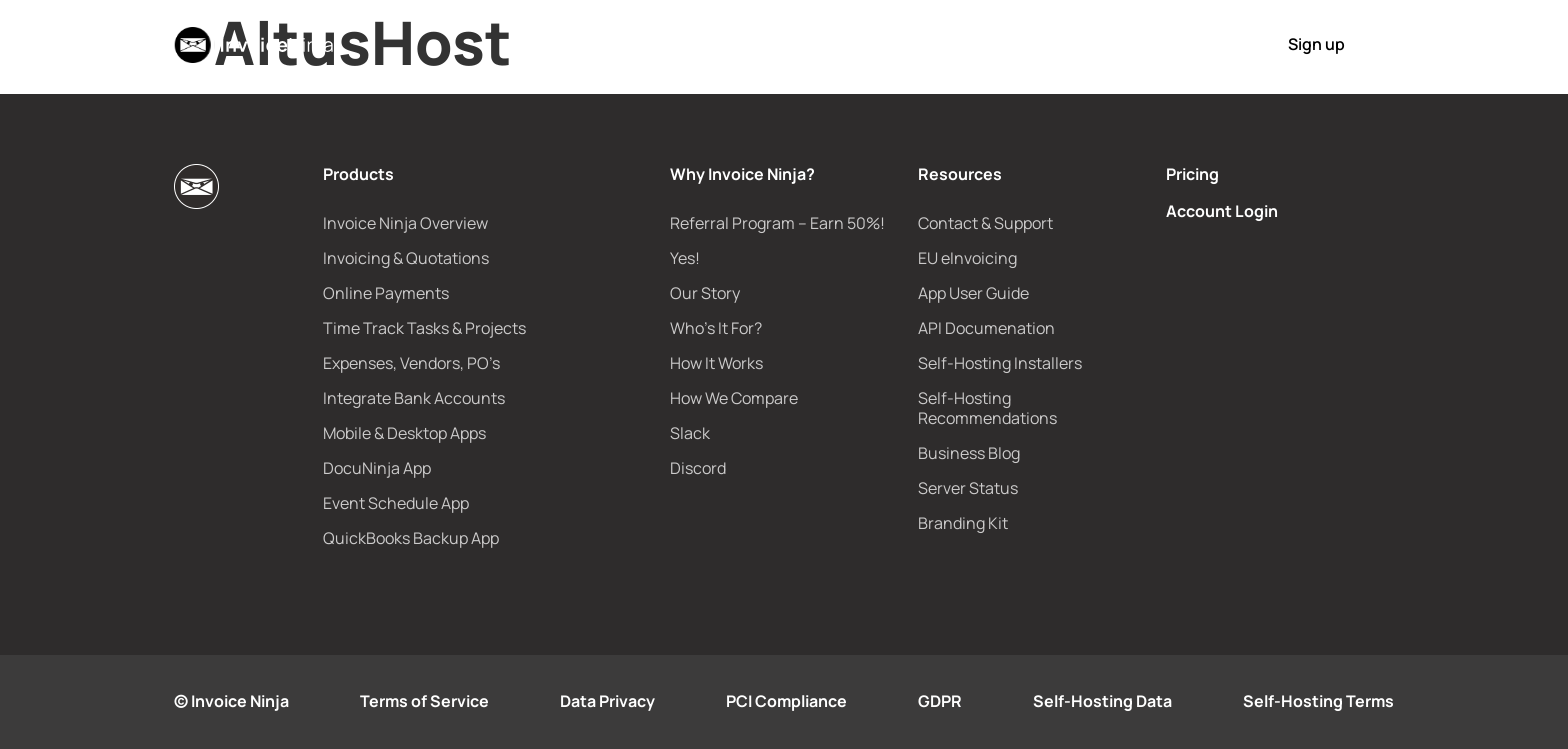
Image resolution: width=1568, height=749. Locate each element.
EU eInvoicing (967, 258)
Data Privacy (607, 701)
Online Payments (386, 293)
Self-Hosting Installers (1000, 363)
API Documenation (986, 328)
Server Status (968, 488)
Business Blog (969, 453)
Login (1199, 45)
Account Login (1222, 211)
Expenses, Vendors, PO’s (411, 363)
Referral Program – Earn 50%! (777, 223)
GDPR (940, 701)
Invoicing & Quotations (406, 258)
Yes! (685, 258)
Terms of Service (424, 701)
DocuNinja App (377, 468)
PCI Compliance (786, 701)
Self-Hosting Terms (1318, 701)
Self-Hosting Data (1102, 701)
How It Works (1037, 44)
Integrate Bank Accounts (414, 398)
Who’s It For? (716, 328)
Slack (690, 433)
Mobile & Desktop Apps (404, 433)
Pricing (942, 44)
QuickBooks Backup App (411, 538)
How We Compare (734, 398)
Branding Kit (963, 523)
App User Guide (973, 293)
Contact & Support (985, 223)
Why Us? (730, 44)
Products (617, 44)
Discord (698, 468)
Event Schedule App (396, 503)
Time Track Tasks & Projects (424, 328)
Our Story (705, 293)
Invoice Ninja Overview (405, 223)
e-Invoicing (851, 44)
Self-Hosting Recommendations (987, 408)
